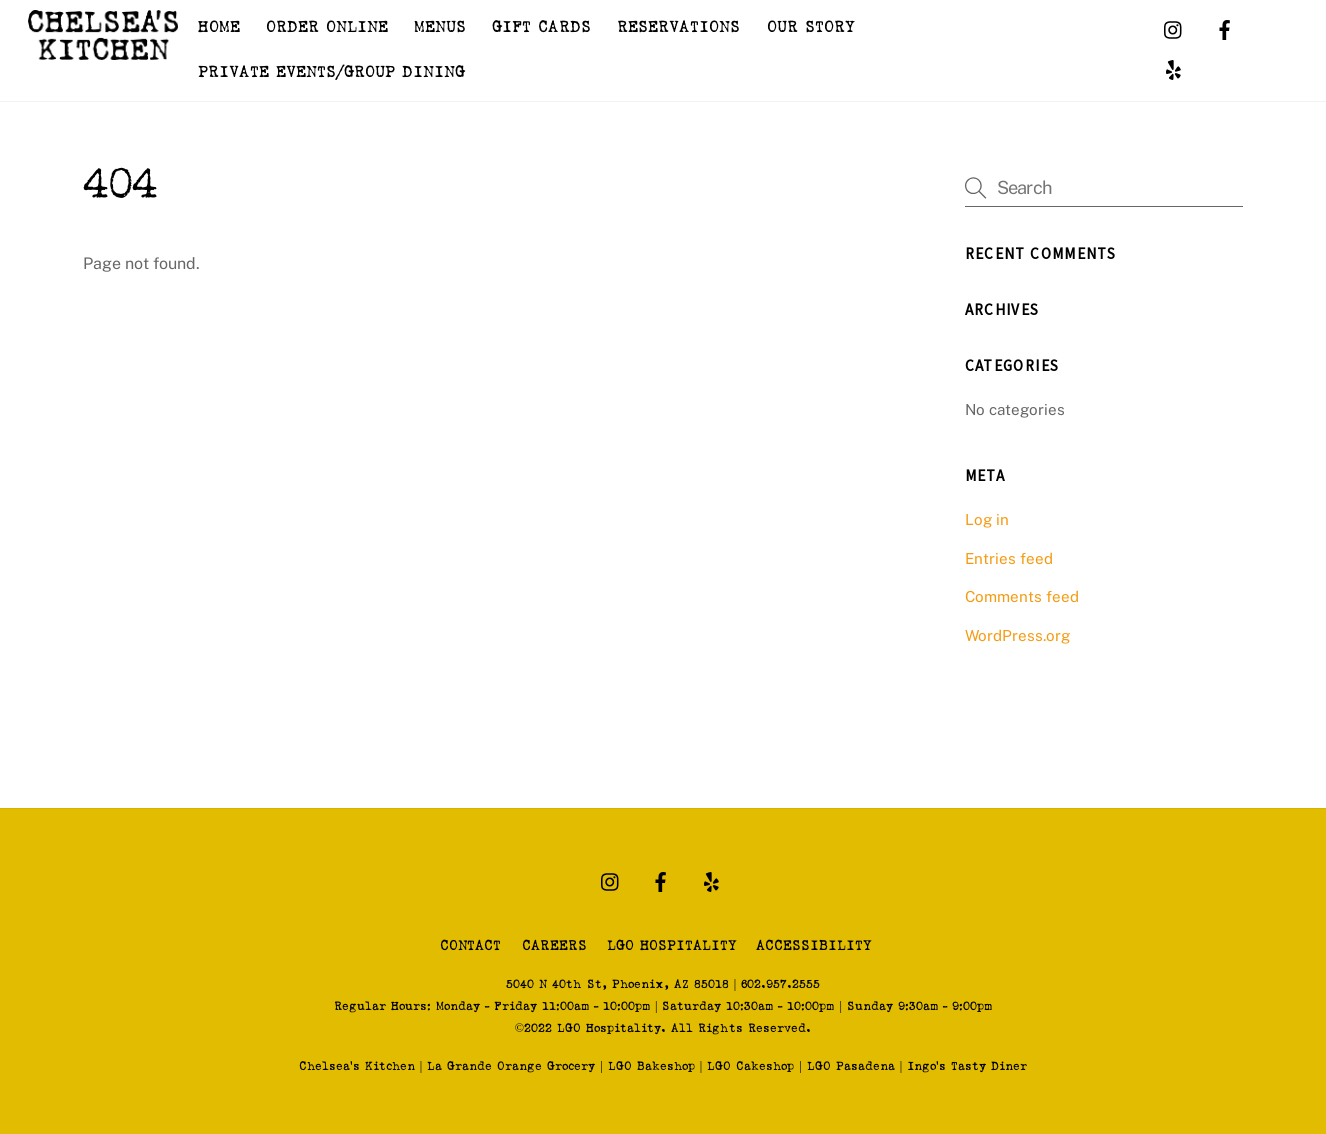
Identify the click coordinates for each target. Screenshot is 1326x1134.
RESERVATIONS (678, 27)
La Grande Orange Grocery (511, 1066)
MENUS (440, 27)
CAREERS (554, 945)
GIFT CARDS (541, 27)
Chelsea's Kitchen (357, 1066)
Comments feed (1022, 596)
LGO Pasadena (851, 1066)
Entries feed (1009, 558)
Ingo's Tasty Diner (967, 1066)
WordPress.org (1017, 635)
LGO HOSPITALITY (671, 945)
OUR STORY (810, 27)
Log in (987, 519)
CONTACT (470, 945)
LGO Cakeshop (750, 1066)
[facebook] (1225, 30)
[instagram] (1174, 30)
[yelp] (1174, 70)
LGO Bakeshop (651, 1066)
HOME (219, 27)
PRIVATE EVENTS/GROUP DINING (331, 72)
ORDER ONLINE (327, 27)
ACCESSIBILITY (813, 945)
